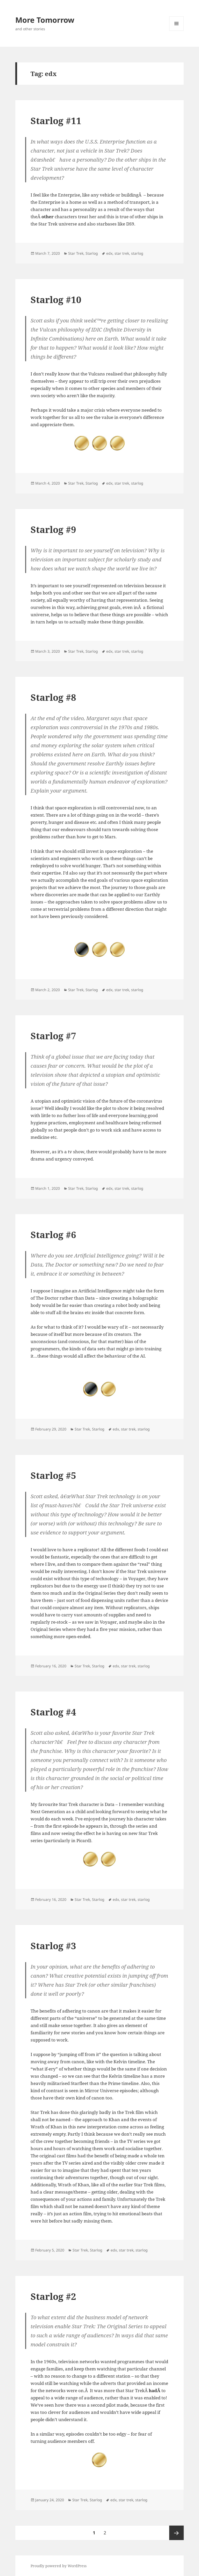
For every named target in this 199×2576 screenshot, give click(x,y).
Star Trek (75, 253)
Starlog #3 (53, 1946)
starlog (137, 253)
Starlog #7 (53, 1036)
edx (109, 253)
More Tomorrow (44, 20)
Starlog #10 (56, 299)
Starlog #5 (53, 1475)
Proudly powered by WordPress (59, 2565)
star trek (122, 253)
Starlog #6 (53, 1235)
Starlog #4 (53, 1712)
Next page (176, 2533)
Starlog (92, 253)
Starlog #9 (53, 529)
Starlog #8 (53, 697)
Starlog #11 (56, 121)
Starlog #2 (53, 2296)
